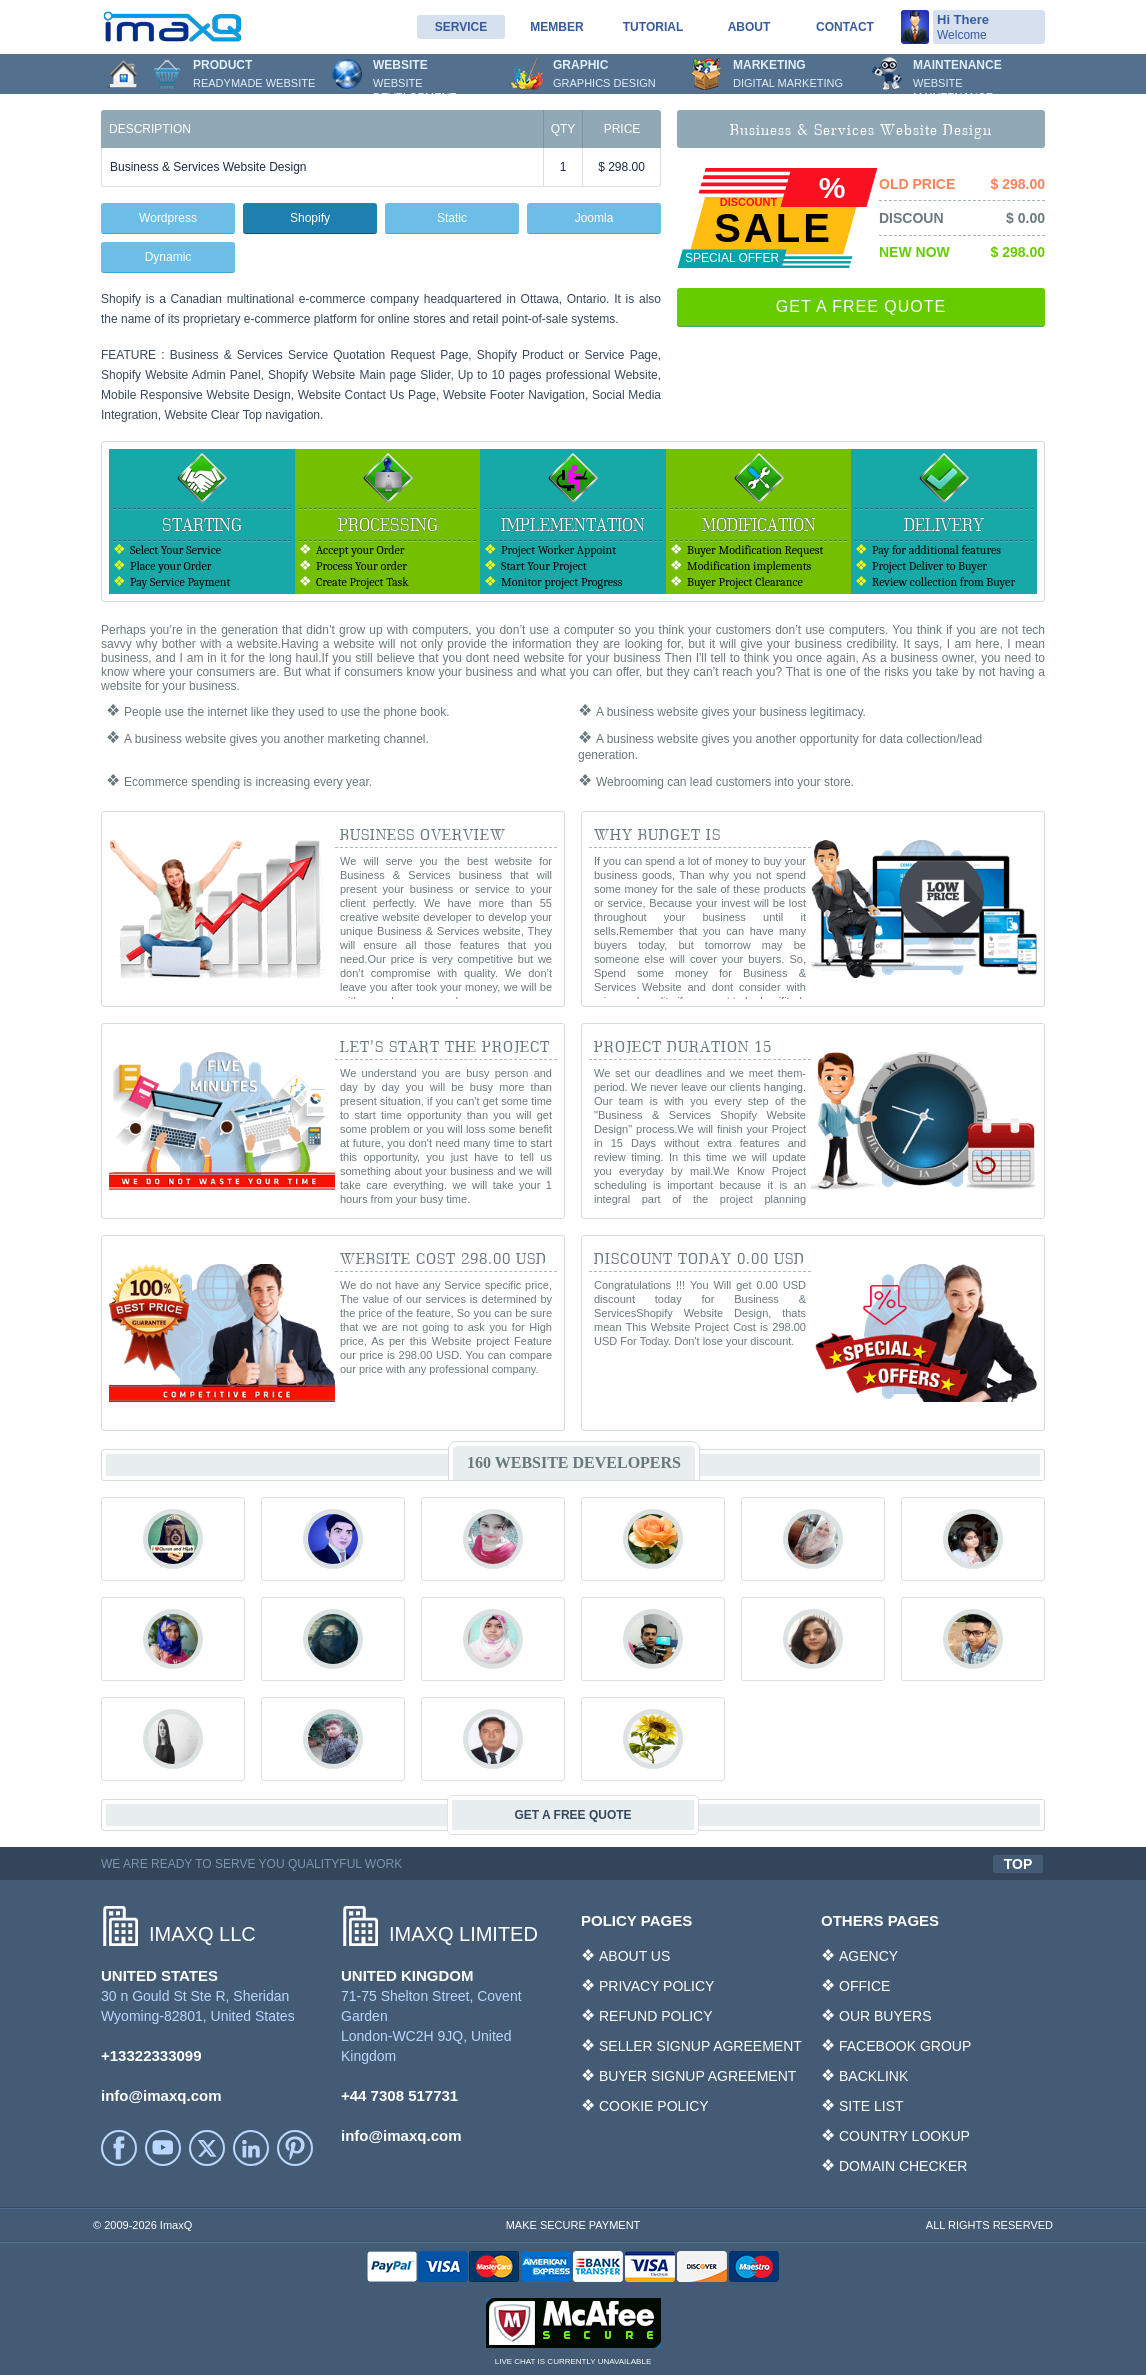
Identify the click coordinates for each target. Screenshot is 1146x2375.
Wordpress (168, 218)
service (461, 27)
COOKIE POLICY (654, 2106)
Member (556, 27)
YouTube (163, 2148)
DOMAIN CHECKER (903, 2166)
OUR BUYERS (885, 2016)
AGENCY (868, 1956)
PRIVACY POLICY (656, 1986)
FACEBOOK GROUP (905, 2046)
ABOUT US (634, 1956)
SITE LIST (871, 2106)
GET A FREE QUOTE (861, 306)
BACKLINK (873, 2076)
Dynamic (168, 257)
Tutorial (653, 27)
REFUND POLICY (656, 2016)
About (749, 27)
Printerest (295, 2148)
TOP (1018, 1864)
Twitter (207, 2148)
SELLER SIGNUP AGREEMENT (700, 2046)
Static (452, 218)
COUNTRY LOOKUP (904, 2136)
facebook (119, 2148)
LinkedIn (251, 2148)
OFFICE (864, 1986)
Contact (845, 27)
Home (123, 74)
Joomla (594, 218)
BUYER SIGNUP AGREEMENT (697, 2076)
